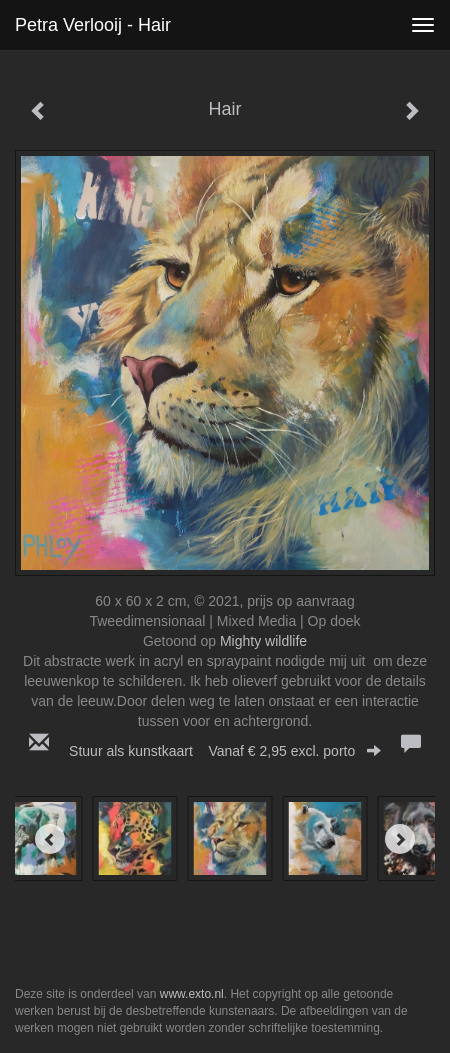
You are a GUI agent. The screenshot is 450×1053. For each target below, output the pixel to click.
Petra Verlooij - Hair (93, 25)
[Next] (400, 839)
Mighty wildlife (263, 641)
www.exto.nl (192, 994)
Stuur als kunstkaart (225, 751)
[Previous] (50, 839)
